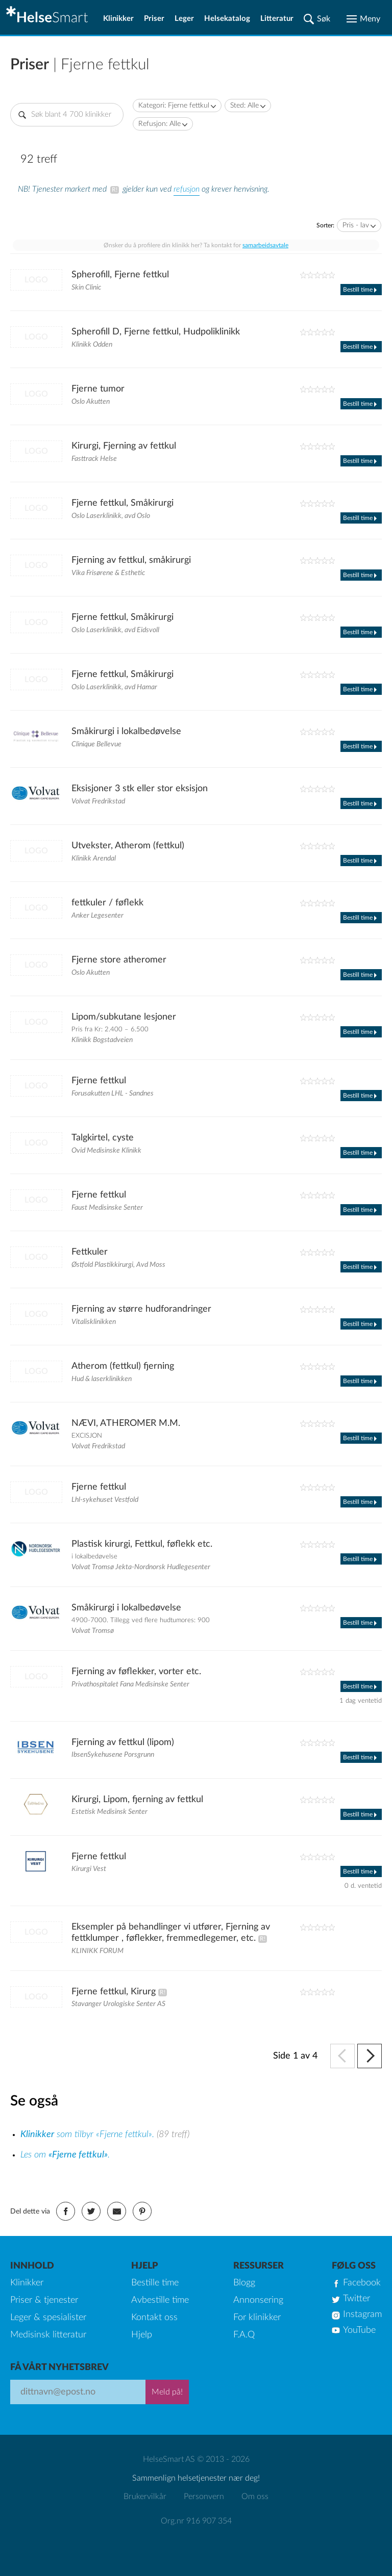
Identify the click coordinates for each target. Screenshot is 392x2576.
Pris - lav (355, 225)
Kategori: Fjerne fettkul (173, 105)
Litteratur (276, 18)
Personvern (204, 2496)
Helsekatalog (227, 18)
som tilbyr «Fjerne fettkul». (88, 2134)
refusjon (187, 189)
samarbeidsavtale (265, 245)
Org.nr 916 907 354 (196, 2521)
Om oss (254, 2496)
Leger (184, 18)
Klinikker (118, 18)
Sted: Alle (244, 105)
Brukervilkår (145, 2496)
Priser (154, 18)
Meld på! (167, 2392)
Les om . (65, 2154)
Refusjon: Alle (159, 123)
